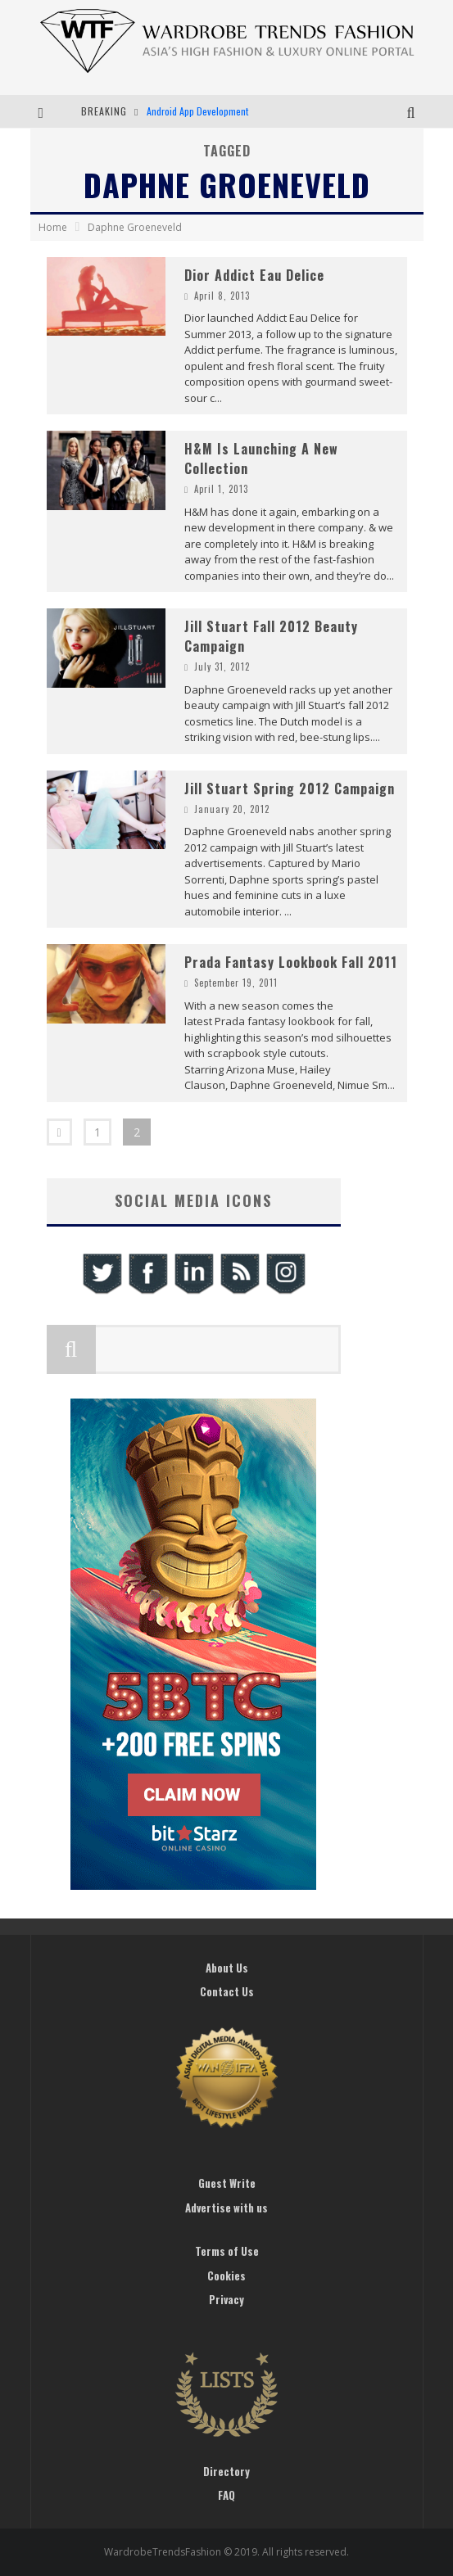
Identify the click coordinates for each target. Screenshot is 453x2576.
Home (53, 227)
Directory (226, 2471)
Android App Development (197, 111)
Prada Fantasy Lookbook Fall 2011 (290, 962)
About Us (227, 1967)
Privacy (226, 2299)
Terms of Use (227, 2251)
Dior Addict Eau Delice (254, 275)
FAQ (226, 2495)
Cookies (226, 2275)
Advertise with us (226, 2207)
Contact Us (227, 1991)
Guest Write (227, 2183)
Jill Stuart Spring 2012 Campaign (289, 788)
